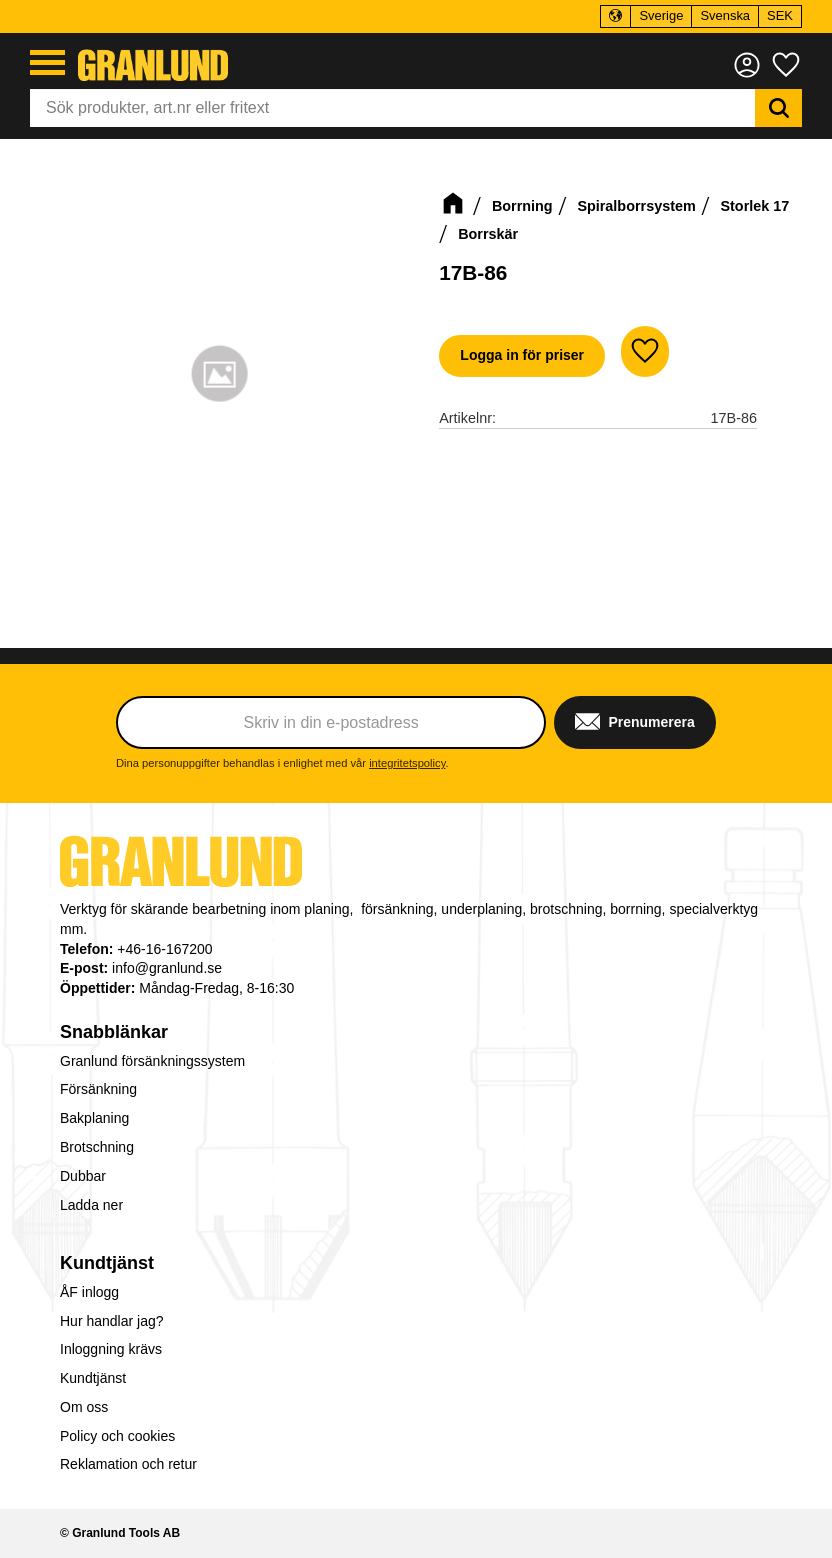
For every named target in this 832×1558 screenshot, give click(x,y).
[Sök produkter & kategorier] (392, 108)
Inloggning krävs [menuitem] (111, 1349)
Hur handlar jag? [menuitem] (112, 1321)
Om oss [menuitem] (84, 1407)
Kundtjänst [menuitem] (107, 1263)
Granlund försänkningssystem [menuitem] (152, 1061)
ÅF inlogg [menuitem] (89, 1292)
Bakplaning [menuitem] (94, 1118)
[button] (47, 62)
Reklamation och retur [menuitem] (128, 1464)
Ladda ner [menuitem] (91, 1205)
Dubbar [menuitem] (83, 1176)
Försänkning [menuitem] (98, 1089)
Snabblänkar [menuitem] (114, 1032)
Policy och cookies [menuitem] (117, 1436)
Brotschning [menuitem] (97, 1147)
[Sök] (778, 108)
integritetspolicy (407, 763)
